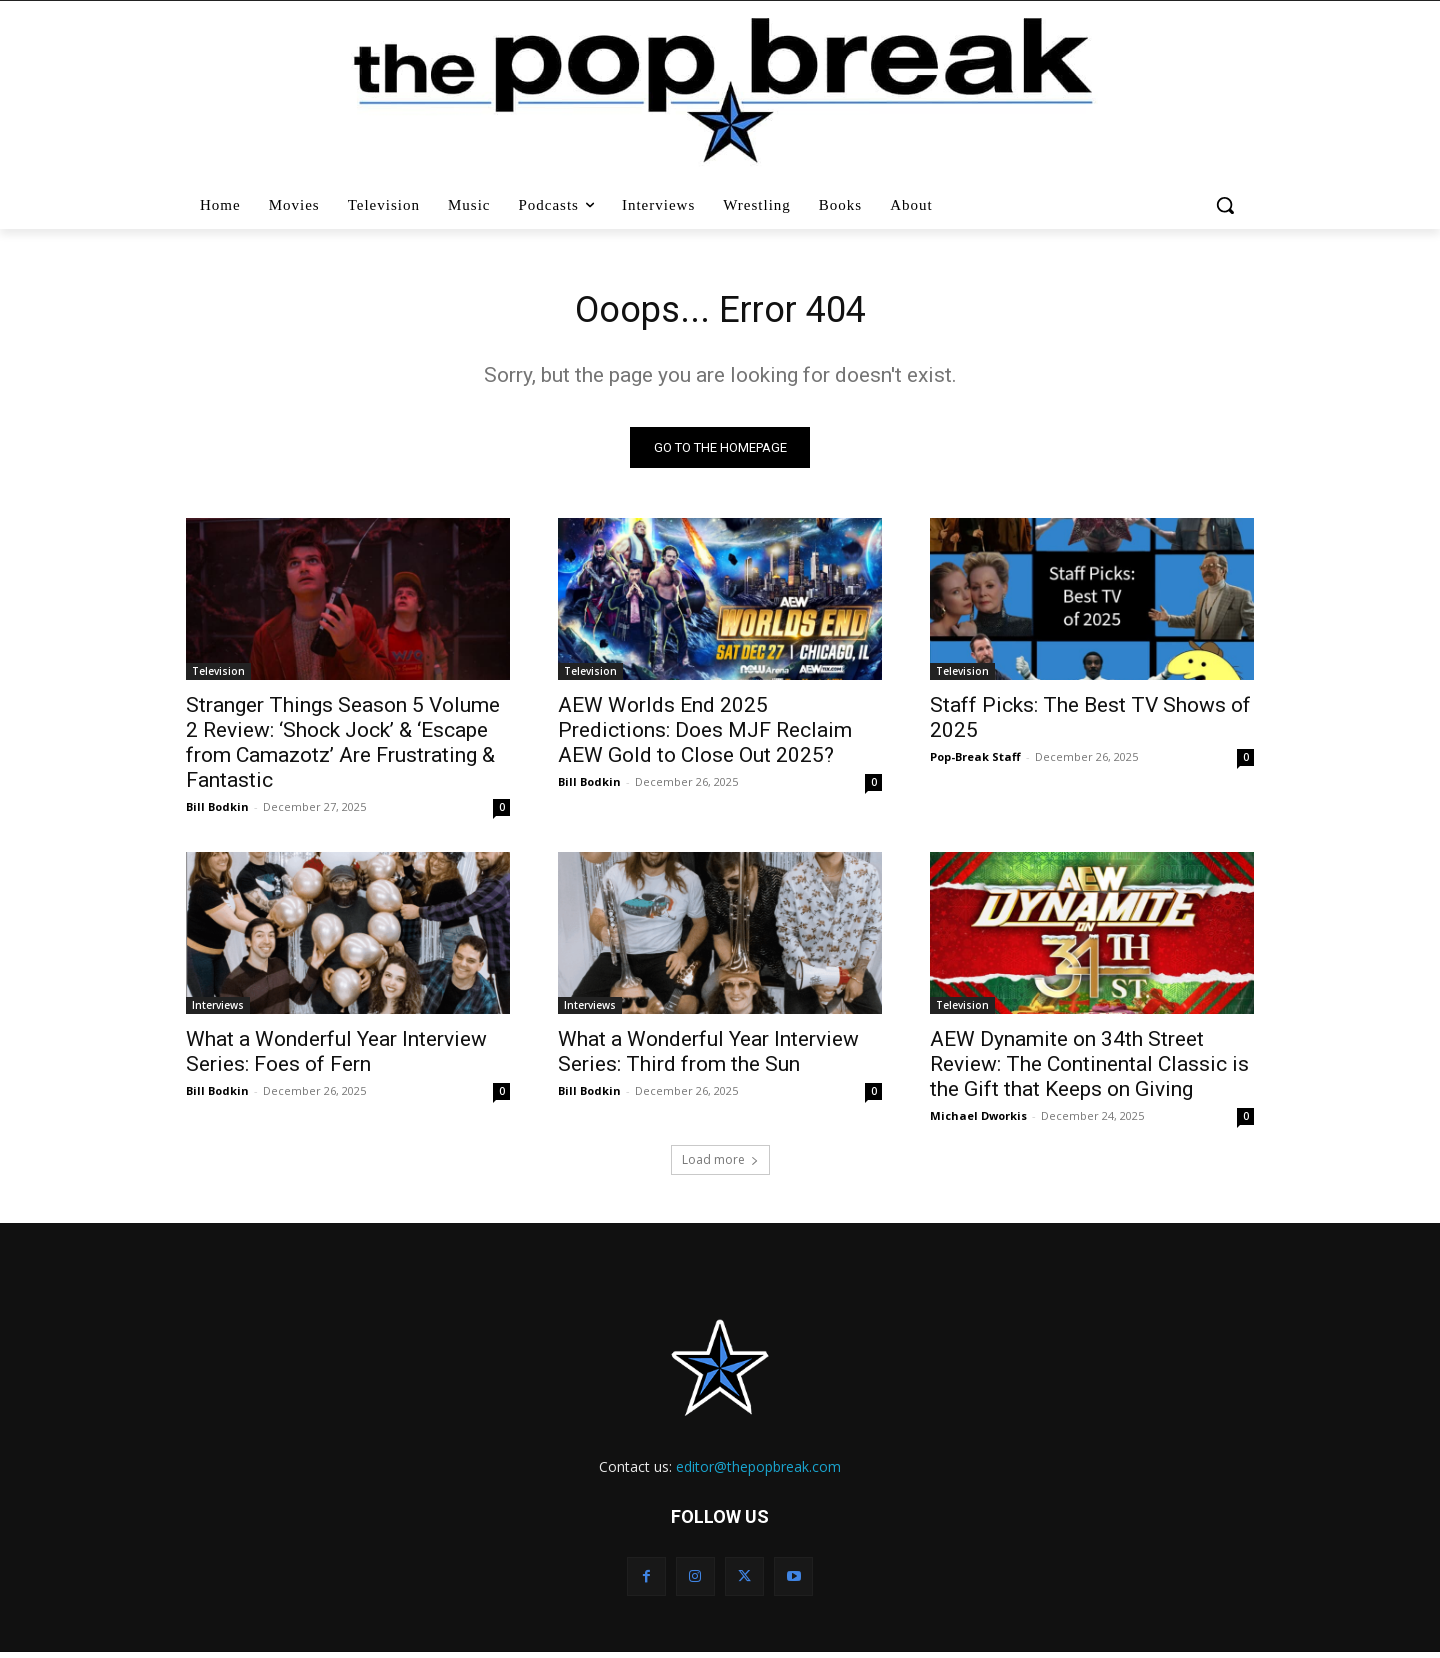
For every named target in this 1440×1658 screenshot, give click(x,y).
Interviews (218, 1010)
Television (218, 676)
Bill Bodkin (217, 811)
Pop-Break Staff (975, 761)
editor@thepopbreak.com (758, 1471)
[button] (1227, 205)
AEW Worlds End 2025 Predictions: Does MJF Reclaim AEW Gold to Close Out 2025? (705, 735)
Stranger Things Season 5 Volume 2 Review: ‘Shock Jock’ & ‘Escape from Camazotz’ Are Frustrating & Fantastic (343, 747)
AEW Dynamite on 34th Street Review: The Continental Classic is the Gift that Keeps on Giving (1089, 1069)
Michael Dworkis (978, 1120)
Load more (720, 1164)
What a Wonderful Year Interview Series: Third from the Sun (708, 1056)
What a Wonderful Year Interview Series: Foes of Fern (336, 1056)
